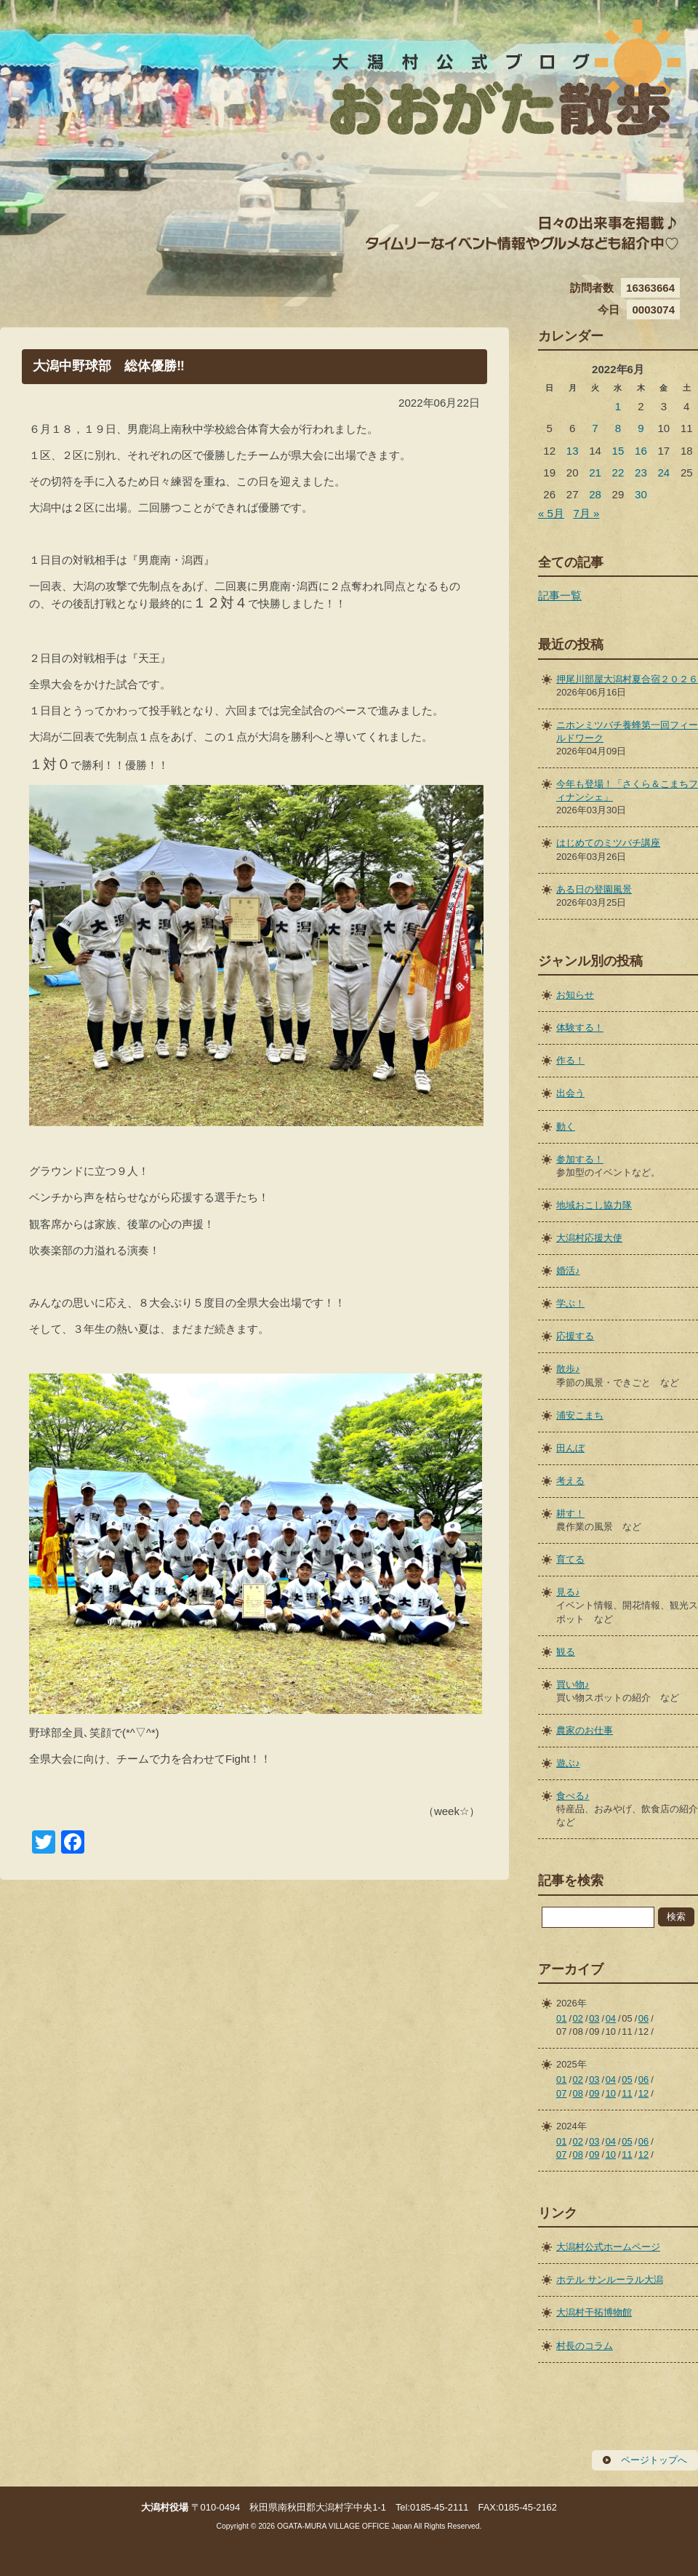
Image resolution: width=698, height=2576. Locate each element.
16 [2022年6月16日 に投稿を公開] (641, 450)
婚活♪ (567, 1270)
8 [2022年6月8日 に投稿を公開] (618, 428)
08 (578, 2093)
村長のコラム (584, 2345)
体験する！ (579, 1027)
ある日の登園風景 (594, 889)
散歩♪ (567, 1368)
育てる (570, 1559)
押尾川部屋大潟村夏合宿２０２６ (627, 679)
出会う (570, 1093)
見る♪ (567, 1592)
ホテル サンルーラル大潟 (609, 2279)
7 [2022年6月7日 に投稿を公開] (595, 428)
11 (627, 2093)
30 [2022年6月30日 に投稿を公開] (641, 494)
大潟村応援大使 (589, 1237)
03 (594, 2018)
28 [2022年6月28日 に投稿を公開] (595, 494)
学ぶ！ (570, 1303)
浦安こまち (579, 1415)
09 (594, 2093)
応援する (575, 1336)
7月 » (586, 513)
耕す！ (570, 1513)
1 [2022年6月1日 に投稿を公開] (618, 406)
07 (561, 2093)
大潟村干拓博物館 (594, 2312)
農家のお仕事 (584, 1730)
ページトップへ (654, 2460)
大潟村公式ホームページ (608, 2246)
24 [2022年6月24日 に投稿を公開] (663, 472)
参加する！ (579, 1159)
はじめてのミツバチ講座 (608, 842)
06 (643, 2018)
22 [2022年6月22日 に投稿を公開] (618, 472)
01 (561, 2018)
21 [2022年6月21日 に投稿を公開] (595, 472)
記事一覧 (560, 595)
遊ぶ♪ (567, 1763)
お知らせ (575, 994)
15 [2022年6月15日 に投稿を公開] (618, 450)
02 (578, 2018)
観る (565, 1651)
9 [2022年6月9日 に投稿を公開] (640, 428)
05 (627, 2079)
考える (570, 1480)
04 (611, 2018)
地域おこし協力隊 (594, 1205)
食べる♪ (572, 1795)
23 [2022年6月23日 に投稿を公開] (641, 472)
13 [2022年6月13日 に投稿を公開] (572, 450)
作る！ (570, 1060)
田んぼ (570, 1448)
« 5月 (551, 513)
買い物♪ (572, 1684)
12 (643, 2093)
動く (565, 1126)
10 (611, 2093)
